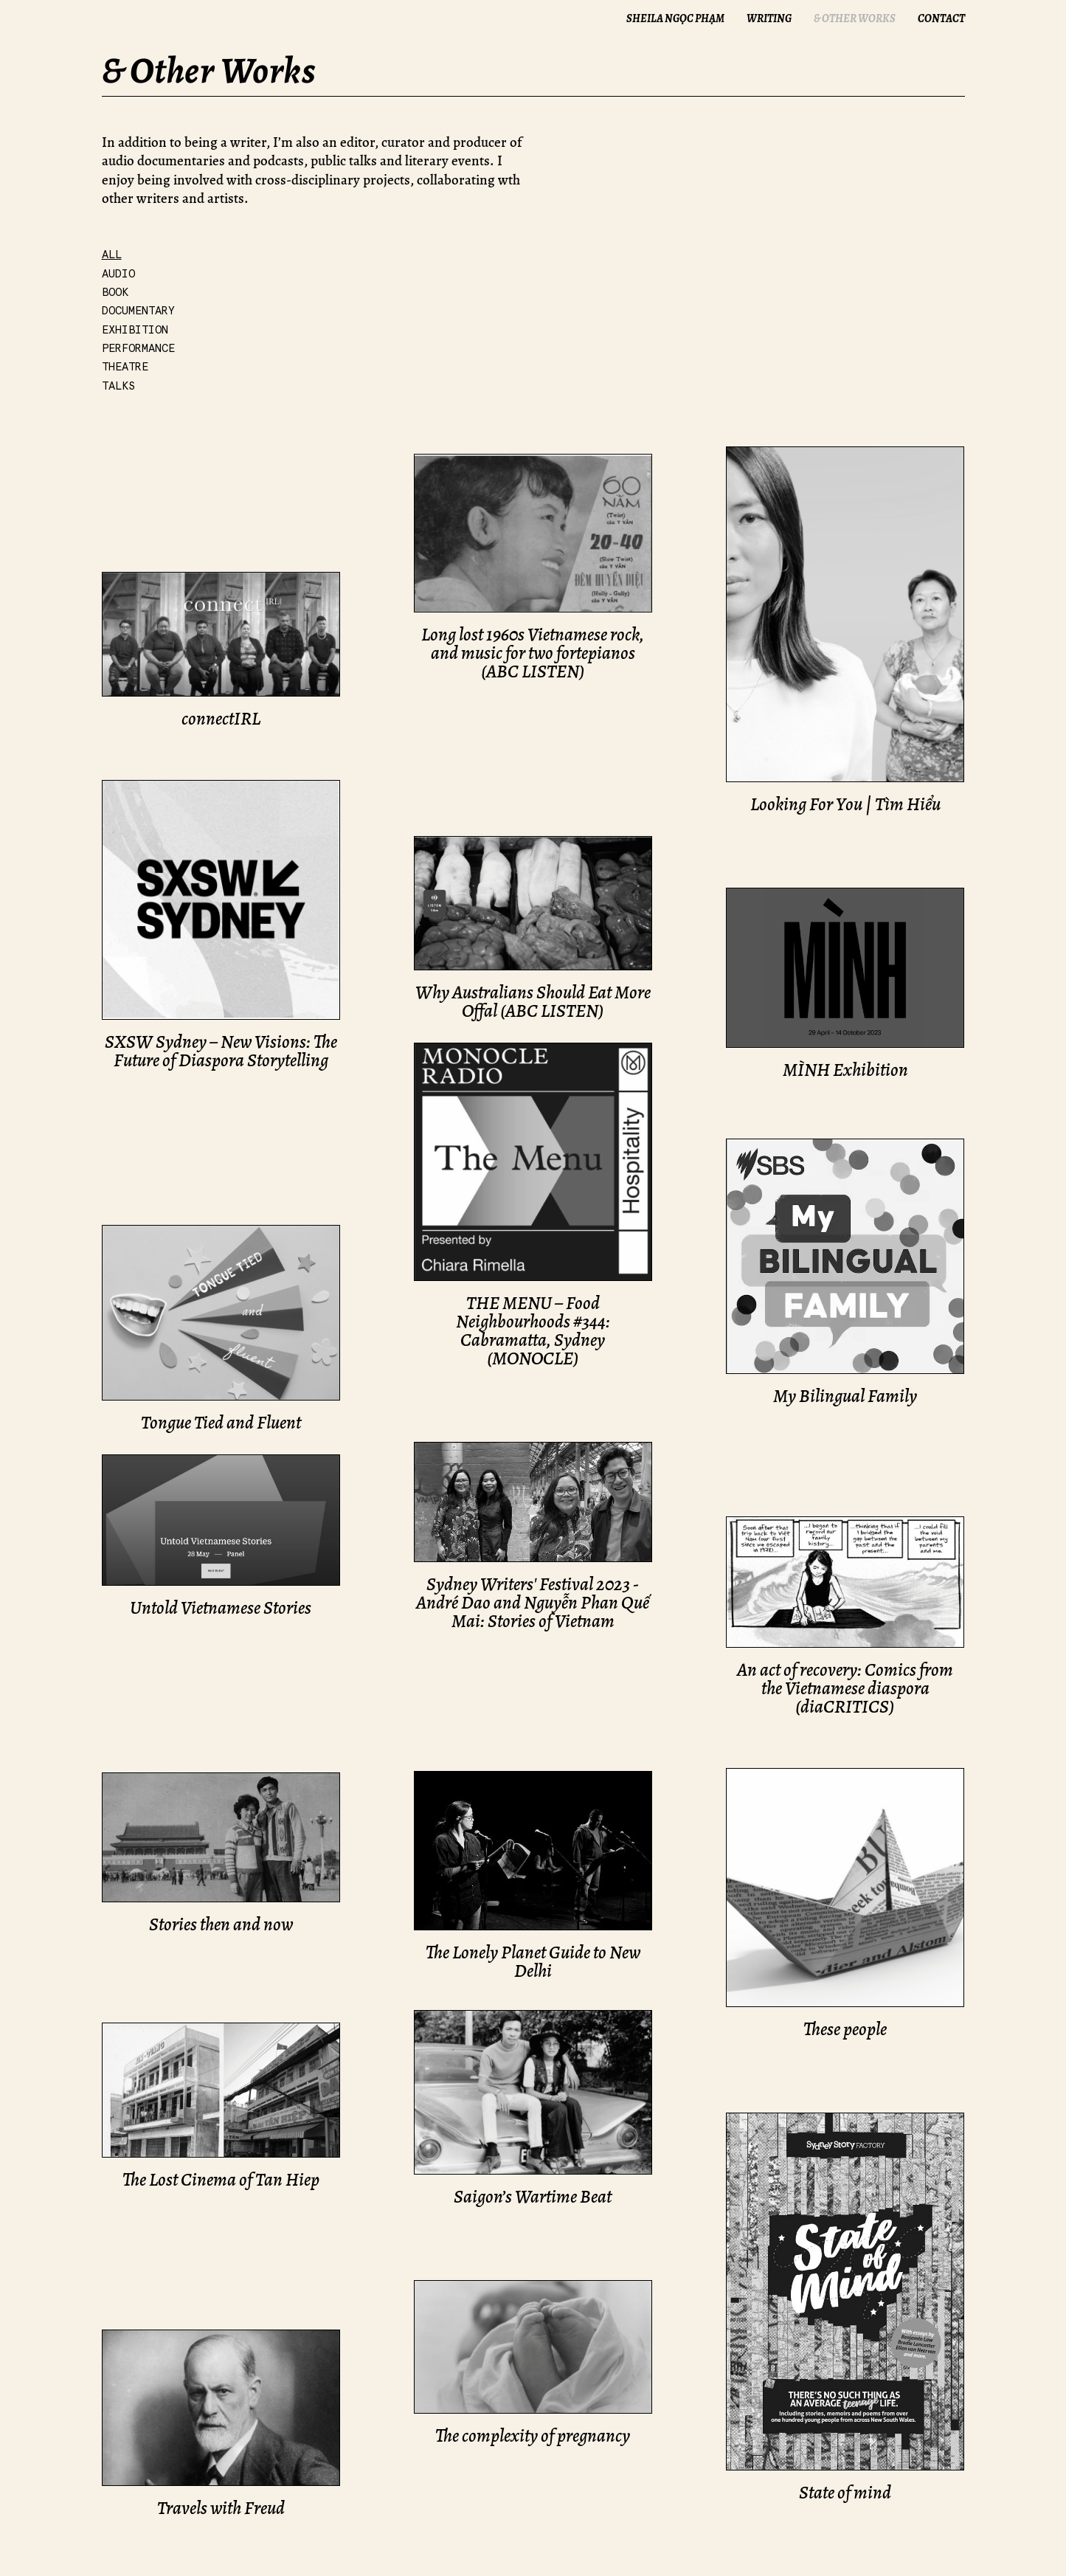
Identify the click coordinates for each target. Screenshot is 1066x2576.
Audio (118, 273)
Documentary (138, 310)
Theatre (125, 366)
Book (115, 292)
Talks (118, 386)
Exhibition (135, 329)
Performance (138, 348)
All (112, 254)
